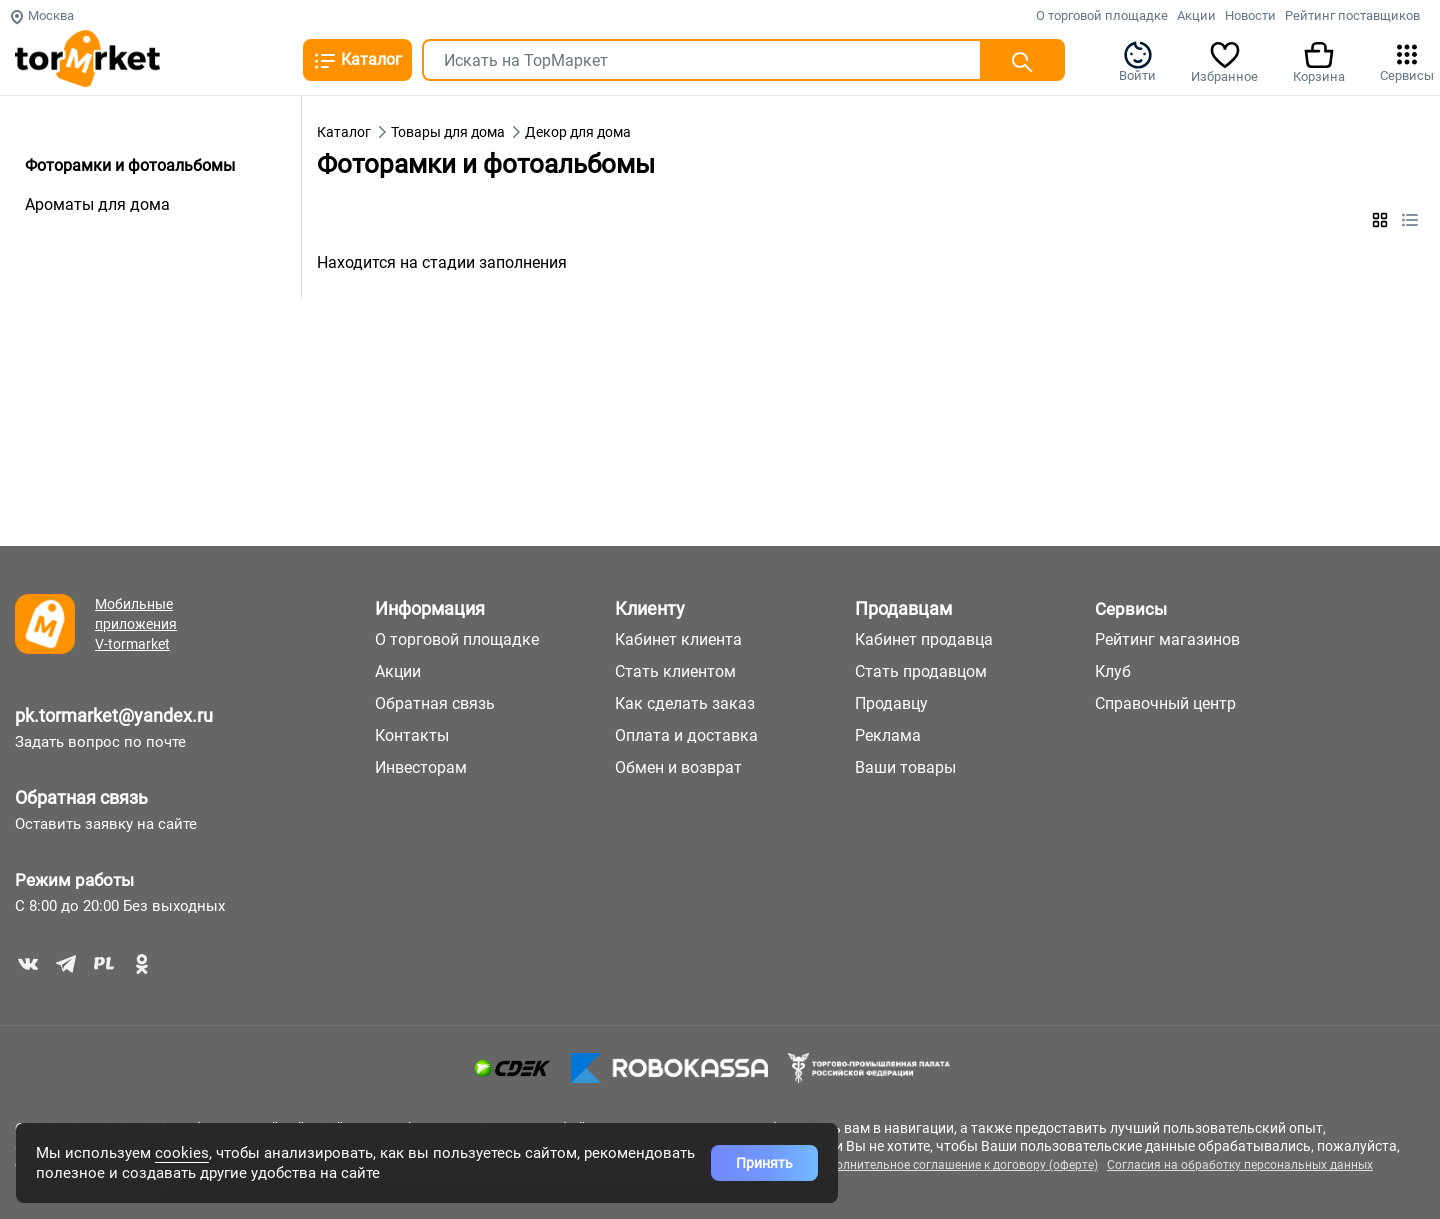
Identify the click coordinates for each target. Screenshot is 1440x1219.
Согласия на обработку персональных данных (1240, 1165)
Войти (1137, 61)
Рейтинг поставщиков (1352, 15)
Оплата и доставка (686, 735)
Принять (764, 1163)
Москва (41, 15)
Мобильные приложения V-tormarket (136, 624)
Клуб (1113, 671)
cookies (182, 1153)
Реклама (888, 735)
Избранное (1224, 61)
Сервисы (1407, 61)
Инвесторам (421, 767)
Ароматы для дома (97, 204)
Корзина (1319, 61)
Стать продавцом (921, 671)
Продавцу (891, 703)
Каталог (357, 61)
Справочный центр (1165, 703)
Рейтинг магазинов (1167, 639)
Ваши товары (905, 767)
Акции (1196, 15)
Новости (1250, 15)
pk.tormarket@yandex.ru (114, 715)
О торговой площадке (1102, 15)
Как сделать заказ (685, 703)
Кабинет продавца (924, 639)
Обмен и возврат (678, 767)
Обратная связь (81, 797)
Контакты (412, 735)
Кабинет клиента (678, 639)
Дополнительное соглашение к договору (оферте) (955, 1165)
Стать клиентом (675, 671)
